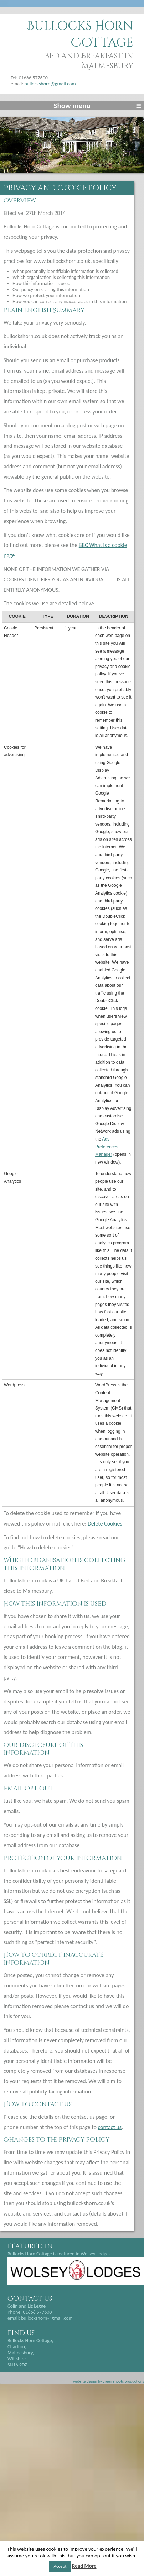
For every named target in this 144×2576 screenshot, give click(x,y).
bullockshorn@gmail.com (50, 84)
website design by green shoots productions (108, 2381)
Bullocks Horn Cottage (80, 34)
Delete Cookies (105, 1523)
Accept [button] (59, 2566)
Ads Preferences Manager (106, 1147)
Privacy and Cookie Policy (60, 188)
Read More (84, 2566)
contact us (110, 2127)
